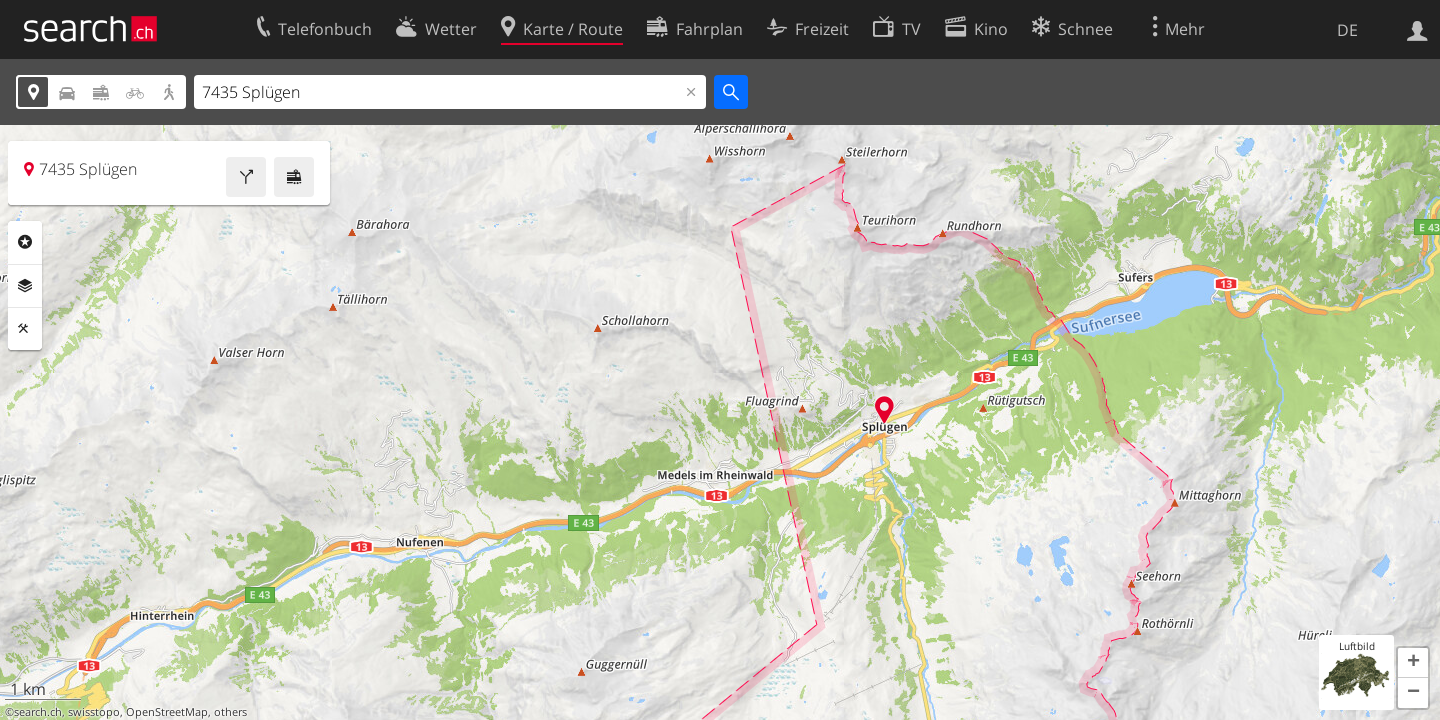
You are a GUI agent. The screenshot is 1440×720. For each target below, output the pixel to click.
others (230, 712)
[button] (1413, 663)
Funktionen (25, 329)
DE (1347, 30)
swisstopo (94, 712)
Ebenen (25, 286)
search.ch (38, 712)
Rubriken (25, 242)
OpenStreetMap (167, 712)
